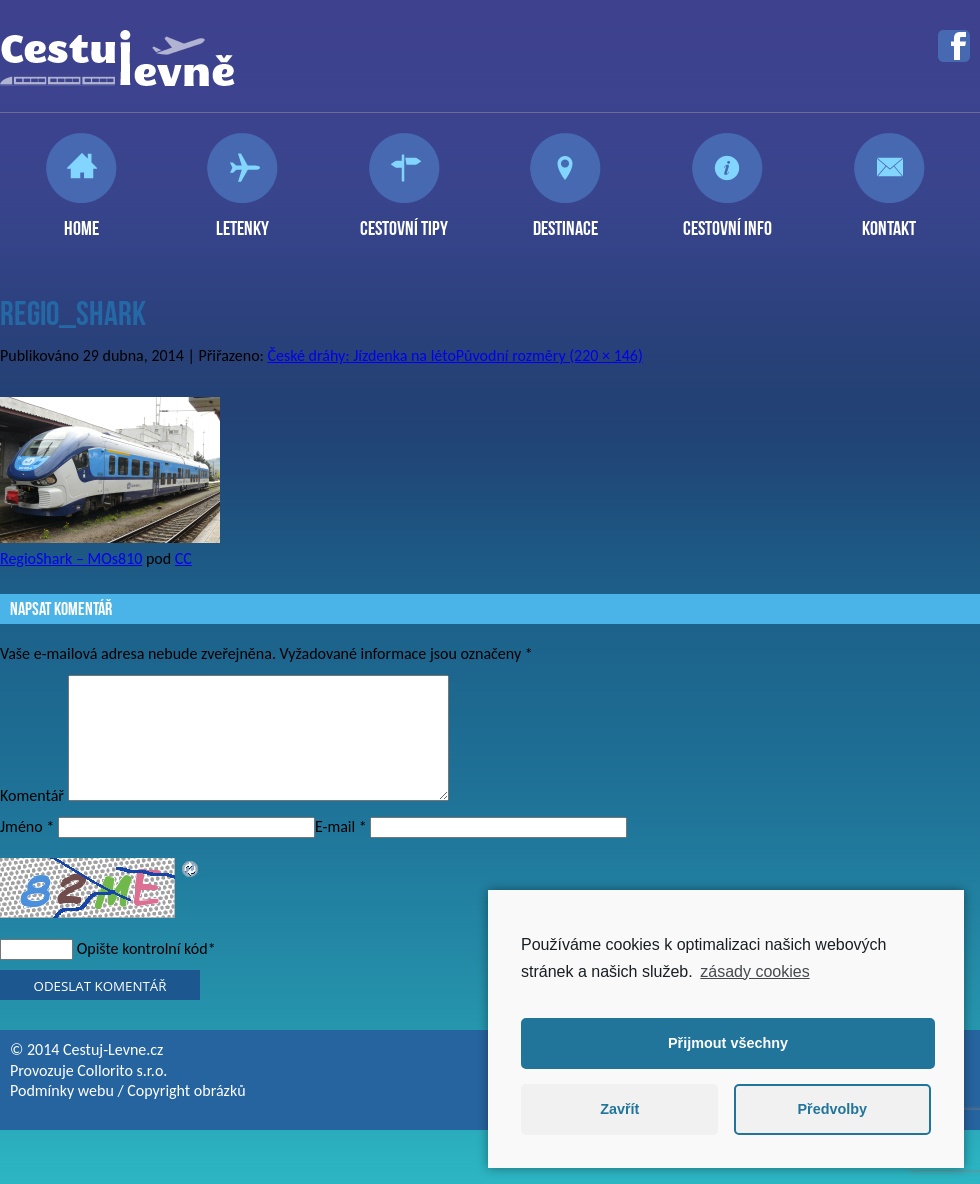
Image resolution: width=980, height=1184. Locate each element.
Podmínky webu (62, 1114)
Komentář (32, 819)
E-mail (341, 850)
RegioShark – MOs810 (71, 558)
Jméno (27, 850)
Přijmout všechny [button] (728, 1043)
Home (81, 220)
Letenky (242, 220)
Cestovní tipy (404, 220)
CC (183, 558)
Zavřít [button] (619, 1109)
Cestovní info (727, 220)
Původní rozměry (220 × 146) (549, 355)
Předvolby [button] (832, 1109)
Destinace (565, 220)
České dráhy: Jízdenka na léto (362, 355)
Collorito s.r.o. (122, 1094)
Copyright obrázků (186, 1114)
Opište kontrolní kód (142, 972)
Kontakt (889, 220)
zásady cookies (754, 971)
